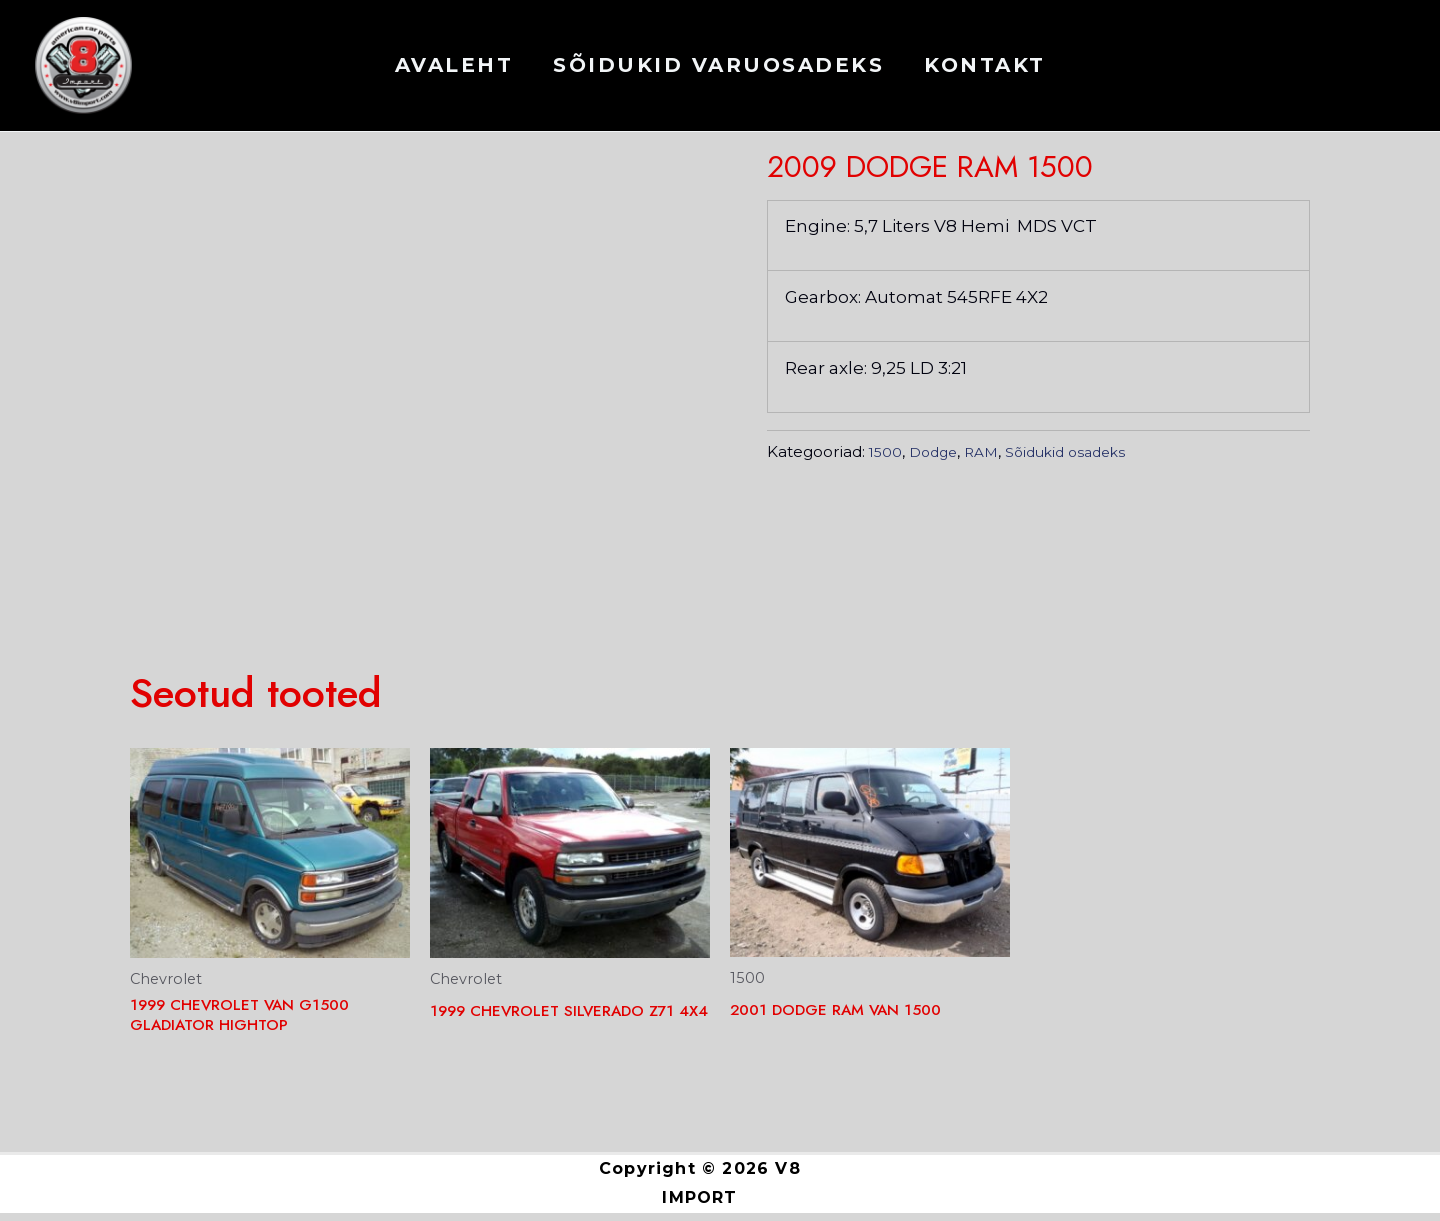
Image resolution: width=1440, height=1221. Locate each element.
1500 (786, 151)
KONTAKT (985, 65)
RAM (901, 151)
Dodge (843, 151)
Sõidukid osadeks (1004, 151)
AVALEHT (454, 65)
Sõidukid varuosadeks (718, 65)
